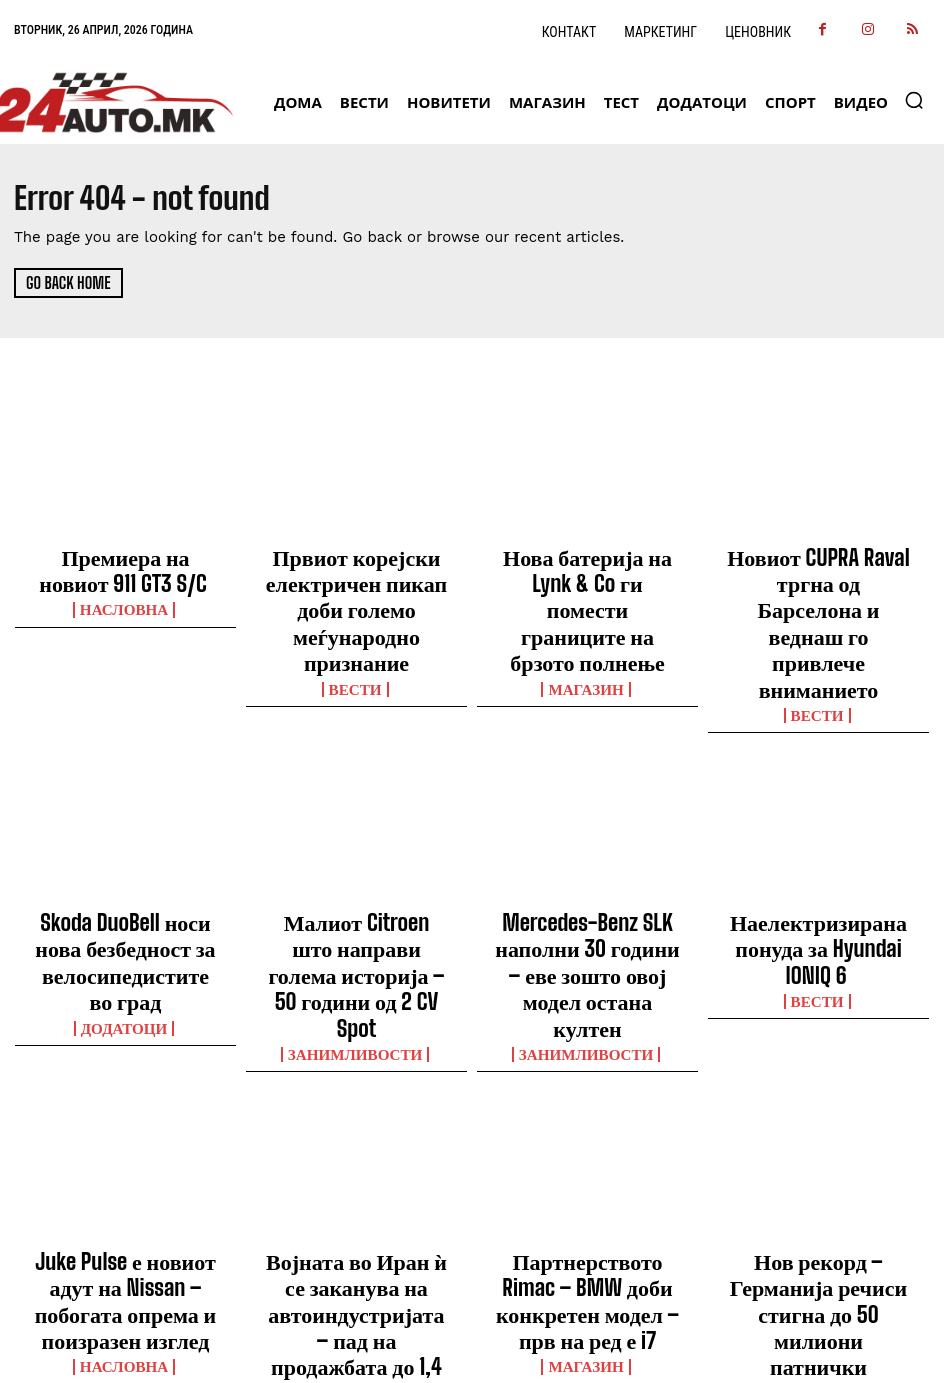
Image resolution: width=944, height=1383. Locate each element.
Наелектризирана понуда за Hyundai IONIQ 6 (818, 841)
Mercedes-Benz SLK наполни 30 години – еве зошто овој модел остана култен (587, 850)
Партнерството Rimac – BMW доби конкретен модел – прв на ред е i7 (588, 1110)
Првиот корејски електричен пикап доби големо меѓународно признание (356, 581)
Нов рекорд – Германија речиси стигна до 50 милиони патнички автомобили (819, 1119)
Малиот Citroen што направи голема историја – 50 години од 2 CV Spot (356, 850)
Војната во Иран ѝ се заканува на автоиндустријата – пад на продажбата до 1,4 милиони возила (356, 1128)
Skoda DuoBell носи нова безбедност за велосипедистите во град (125, 850)
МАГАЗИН (588, 611)
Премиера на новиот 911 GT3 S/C (125, 563)
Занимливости (356, 889)
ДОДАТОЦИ (125, 889)
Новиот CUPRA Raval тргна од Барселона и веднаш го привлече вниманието (818, 572)
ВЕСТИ (356, 629)
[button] (914, 100)
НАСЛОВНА (126, 593)
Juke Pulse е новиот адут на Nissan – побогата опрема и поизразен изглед (125, 1110)
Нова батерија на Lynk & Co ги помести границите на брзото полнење (587, 572)
